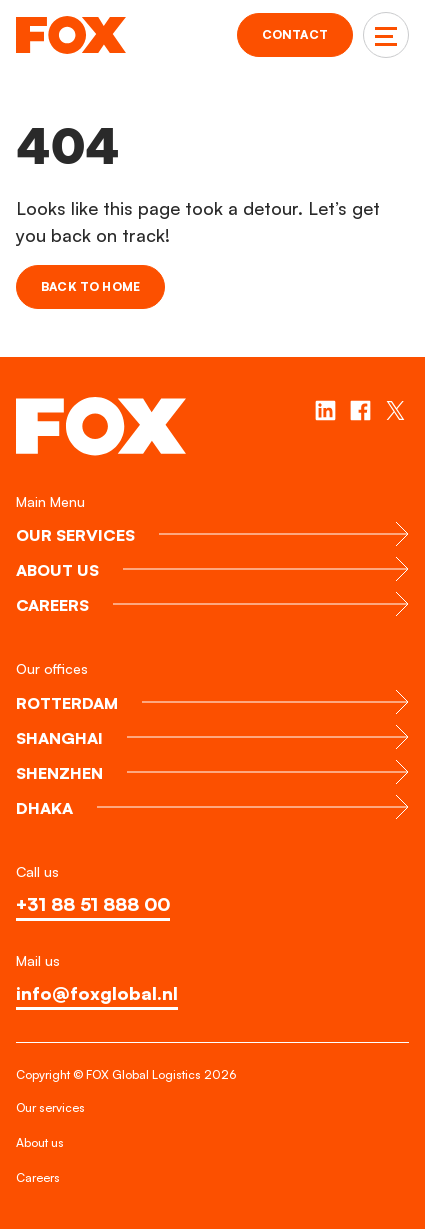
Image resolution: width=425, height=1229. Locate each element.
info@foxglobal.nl (97, 993)
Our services (50, 1107)
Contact (295, 34)
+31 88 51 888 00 (93, 904)
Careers (38, 1177)
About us (40, 1142)
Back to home (90, 286)
